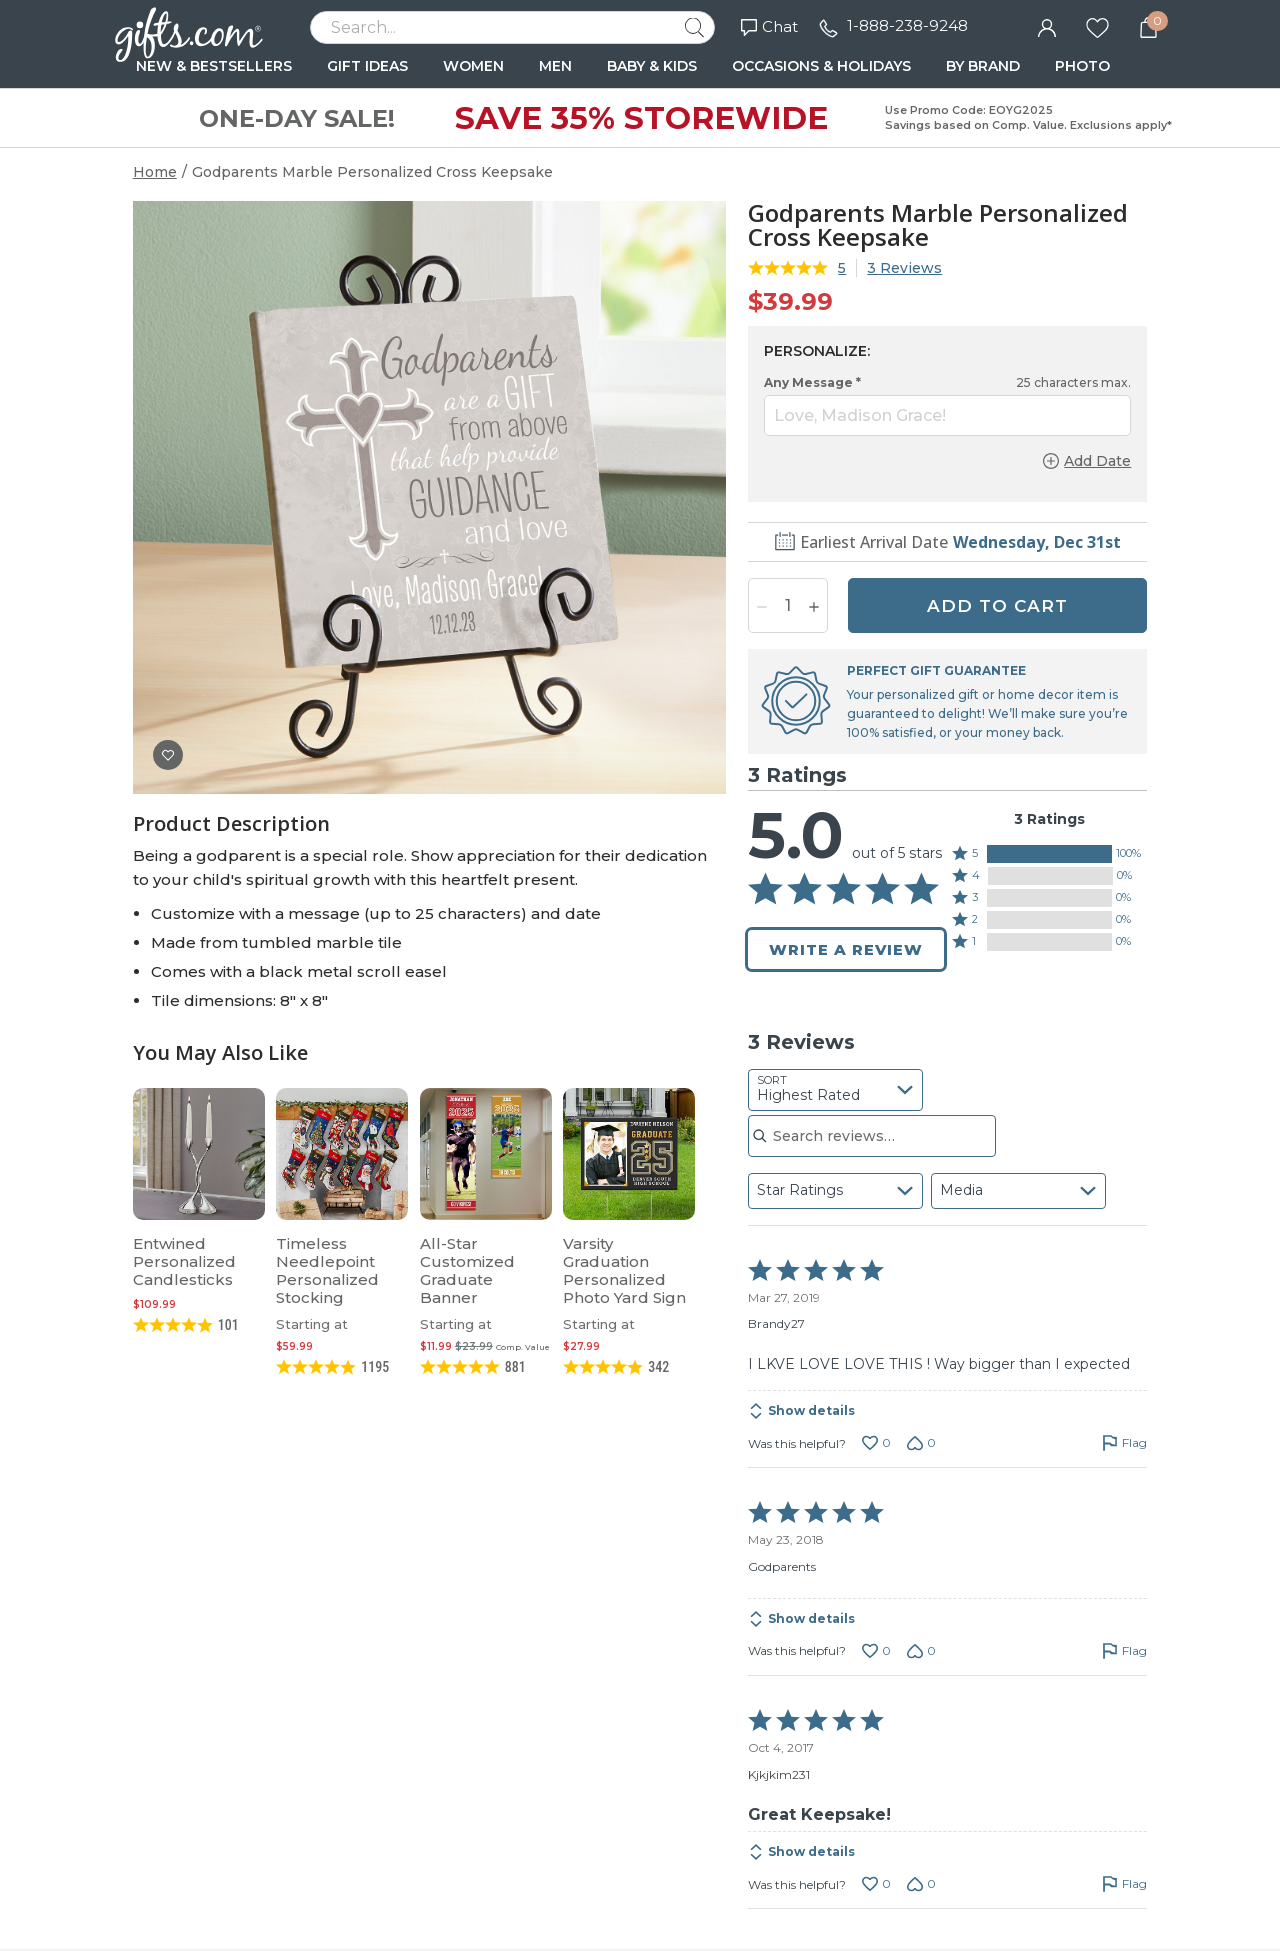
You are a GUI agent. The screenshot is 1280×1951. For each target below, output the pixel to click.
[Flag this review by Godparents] (1124, 1651)
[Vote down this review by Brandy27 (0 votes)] (921, 1443)
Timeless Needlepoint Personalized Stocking (327, 1270)
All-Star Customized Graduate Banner (467, 1270)
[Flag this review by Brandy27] (1124, 1443)
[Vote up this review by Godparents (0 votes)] (876, 1651)
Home (155, 172)
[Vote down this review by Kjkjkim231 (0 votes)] (921, 1884)
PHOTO (1082, 66)
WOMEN (473, 66)
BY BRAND (983, 66)
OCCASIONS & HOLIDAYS (821, 66)
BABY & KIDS (652, 66)
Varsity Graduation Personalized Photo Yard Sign (624, 1270)
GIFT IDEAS (367, 66)
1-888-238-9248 (907, 25)
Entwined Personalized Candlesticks (184, 1261)
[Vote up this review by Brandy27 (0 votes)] (876, 1443)
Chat (769, 26)
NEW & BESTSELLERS (214, 66)
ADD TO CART (997, 606)
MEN (555, 66)
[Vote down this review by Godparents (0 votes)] (921, 1651)
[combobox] (835, 1090)
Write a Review (846, 949)
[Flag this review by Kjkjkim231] (1124, 1884)
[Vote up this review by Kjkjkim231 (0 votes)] (876, 1884)
